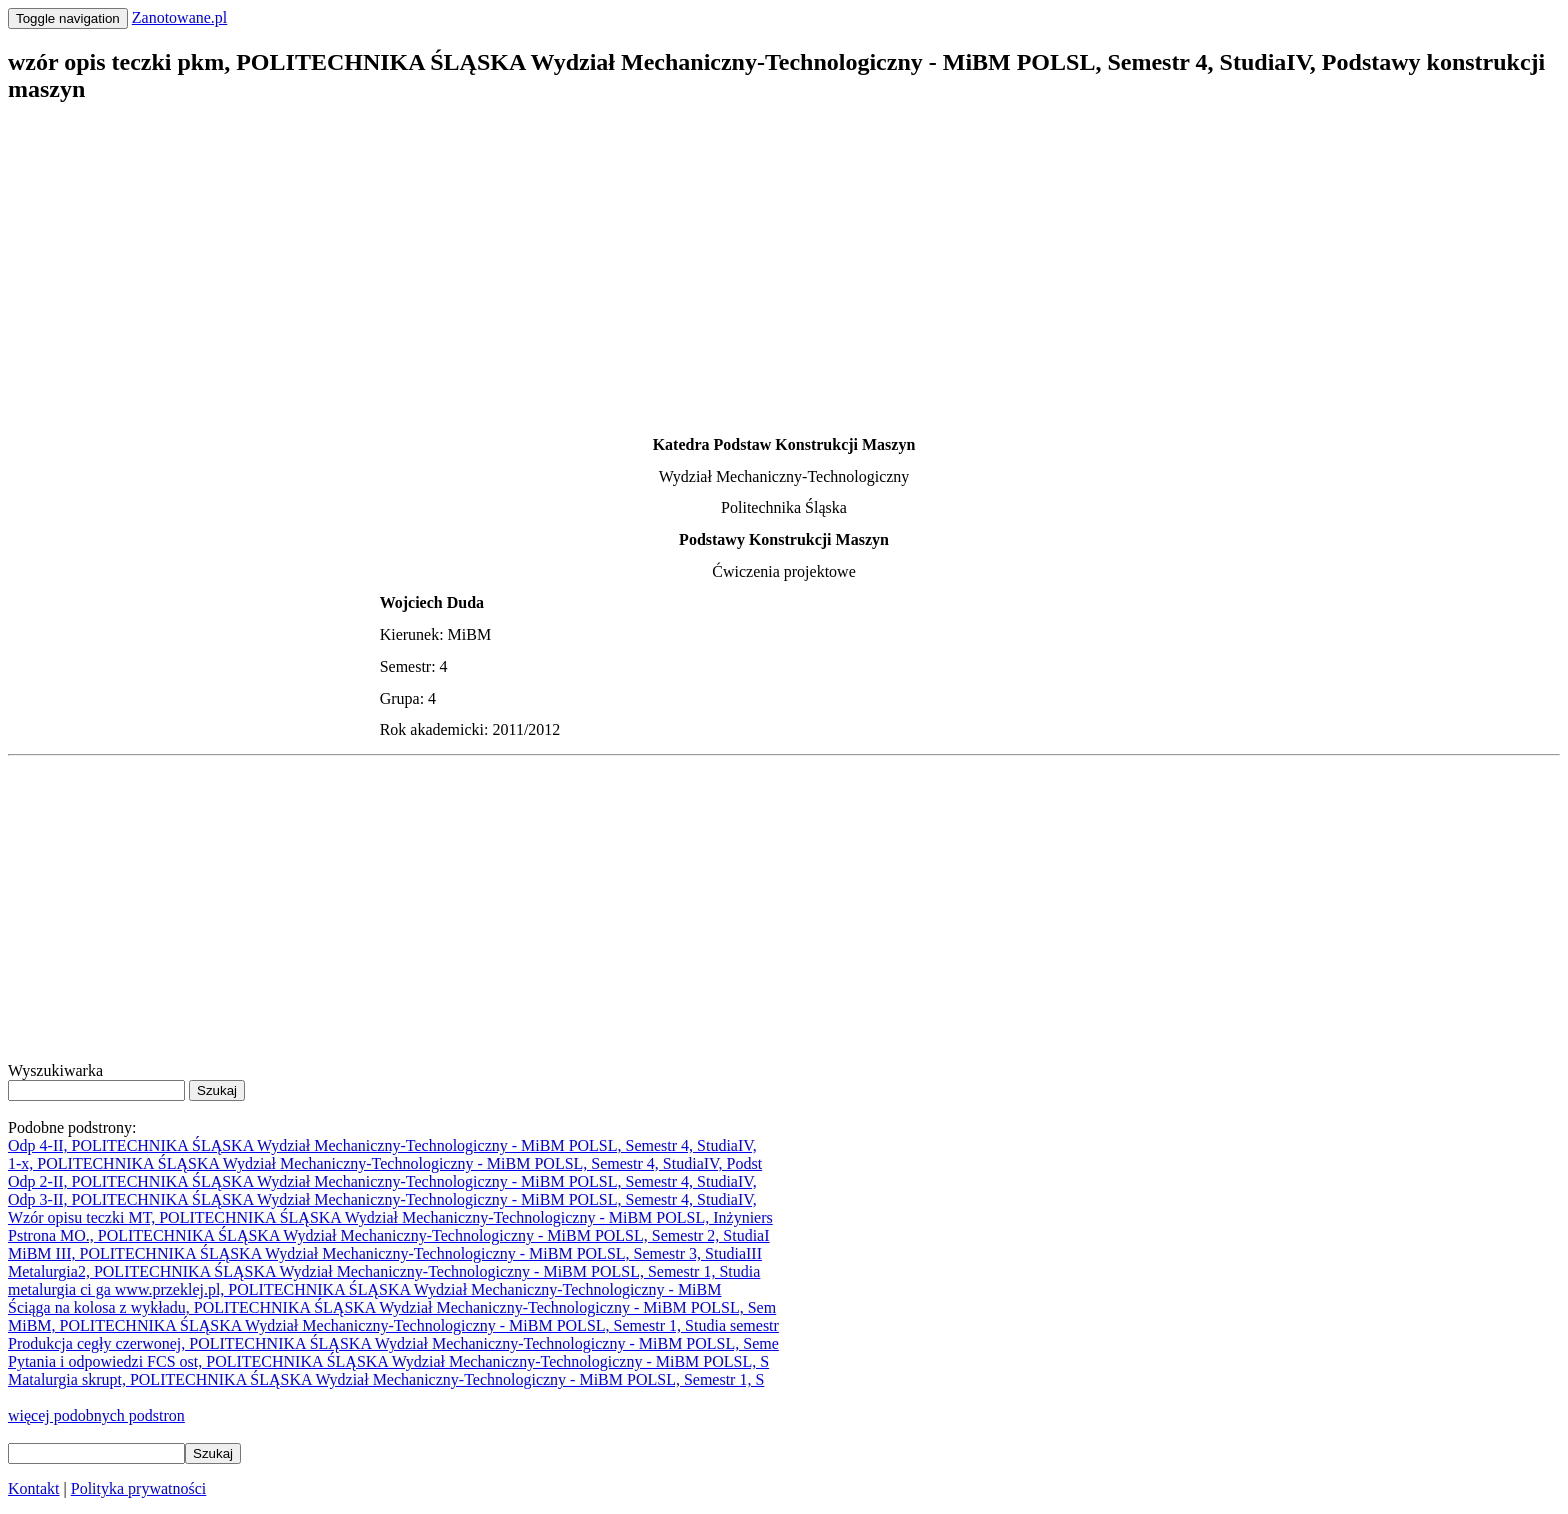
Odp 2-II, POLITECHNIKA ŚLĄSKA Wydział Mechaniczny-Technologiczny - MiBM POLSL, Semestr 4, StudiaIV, (382, 1181)
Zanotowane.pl (180, 17)
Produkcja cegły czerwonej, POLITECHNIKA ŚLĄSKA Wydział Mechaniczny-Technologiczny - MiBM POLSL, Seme (393, 1343)
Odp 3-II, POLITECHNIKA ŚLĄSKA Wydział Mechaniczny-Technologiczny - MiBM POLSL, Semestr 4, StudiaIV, (382, 1199)
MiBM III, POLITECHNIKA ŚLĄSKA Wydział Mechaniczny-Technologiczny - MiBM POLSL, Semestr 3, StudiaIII (385, 1253)
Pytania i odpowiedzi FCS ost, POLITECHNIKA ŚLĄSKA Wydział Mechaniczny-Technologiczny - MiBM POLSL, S (388, 1361)
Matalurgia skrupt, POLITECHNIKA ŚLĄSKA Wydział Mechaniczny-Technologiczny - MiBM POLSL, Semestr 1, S (386, 1379)
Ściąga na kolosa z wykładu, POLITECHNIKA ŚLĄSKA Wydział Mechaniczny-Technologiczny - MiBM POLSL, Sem (392, 1307)
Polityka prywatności (139, 1488)
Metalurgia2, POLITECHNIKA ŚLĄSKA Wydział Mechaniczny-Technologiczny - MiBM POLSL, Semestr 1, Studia (384, 1271)
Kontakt (34, 1488)
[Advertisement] (608, 263)
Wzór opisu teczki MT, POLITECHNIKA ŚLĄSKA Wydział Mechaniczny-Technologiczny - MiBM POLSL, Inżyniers (390, 1217)
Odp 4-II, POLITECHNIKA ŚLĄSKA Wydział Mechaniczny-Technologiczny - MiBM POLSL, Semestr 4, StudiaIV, (382, 1145)
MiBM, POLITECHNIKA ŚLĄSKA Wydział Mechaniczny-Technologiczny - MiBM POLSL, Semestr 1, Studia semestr (393, 1325)
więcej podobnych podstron (96, 1415)
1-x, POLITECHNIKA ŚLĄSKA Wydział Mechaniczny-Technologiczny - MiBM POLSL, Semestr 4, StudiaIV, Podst (385, 1163)
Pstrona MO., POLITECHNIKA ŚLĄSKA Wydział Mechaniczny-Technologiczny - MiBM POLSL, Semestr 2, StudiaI (389, 1235)
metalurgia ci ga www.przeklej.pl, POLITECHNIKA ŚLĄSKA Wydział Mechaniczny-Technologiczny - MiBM (364, 1289)
